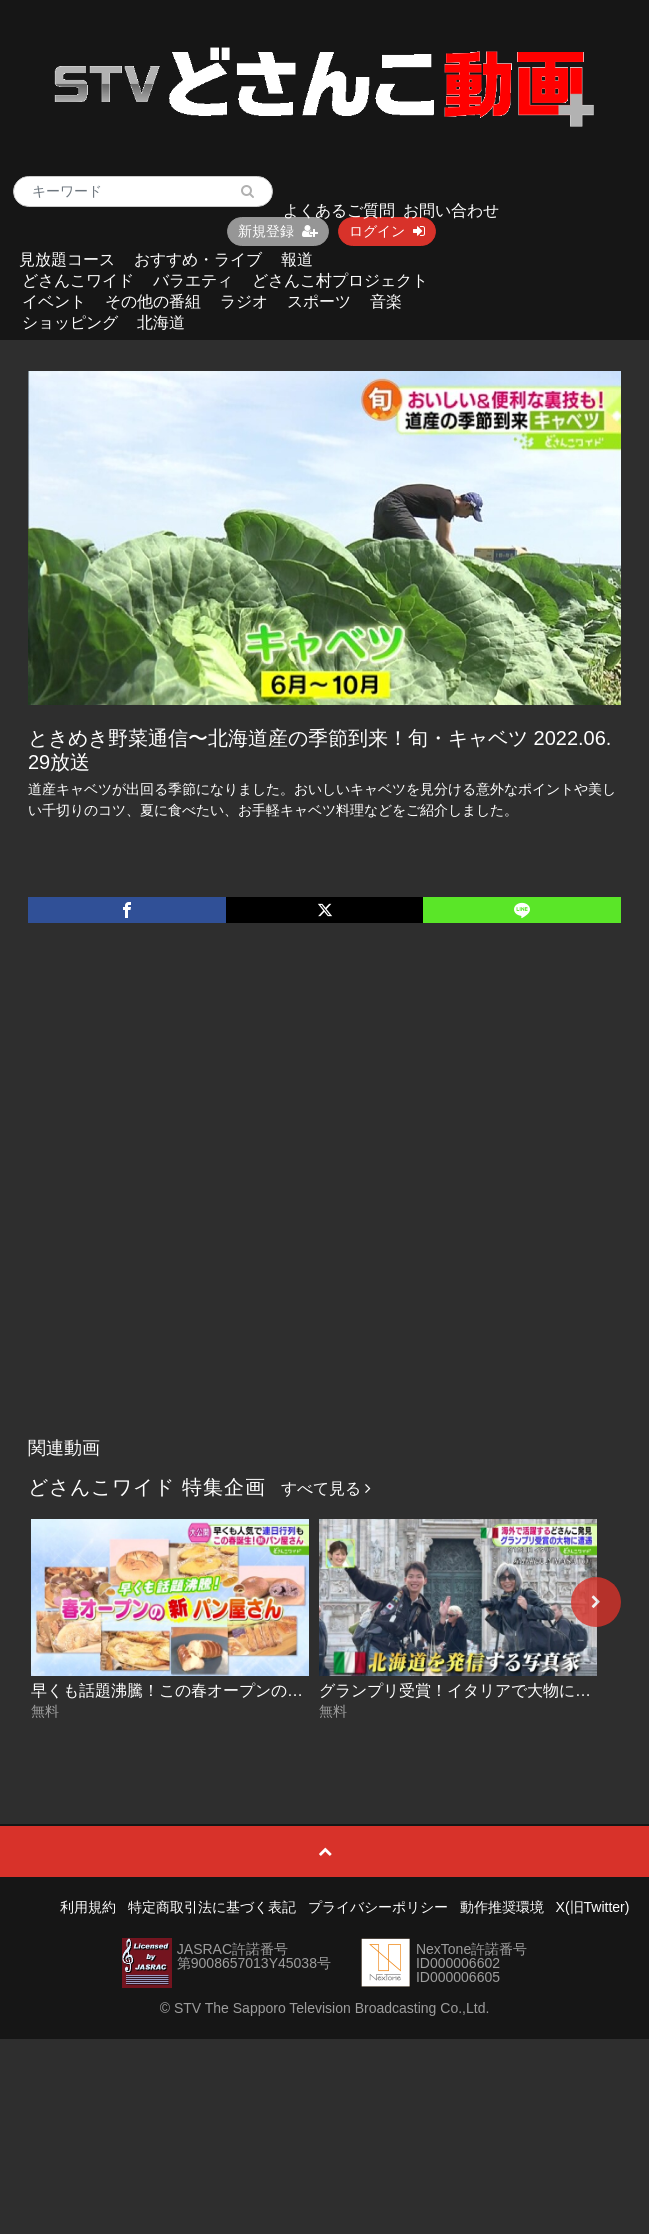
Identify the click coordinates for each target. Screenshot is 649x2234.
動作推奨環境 (502, 1907)
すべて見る (326, 1488)
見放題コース (67, 259)
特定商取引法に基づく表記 (212, 1907)
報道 (297, 259)
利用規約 (88, 1907)
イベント (54, 301)
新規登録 (278, 231)
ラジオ (244, 301)
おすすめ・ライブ (198, 259)
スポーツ (319, 301)
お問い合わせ (451, 210)
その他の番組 (153, 301)
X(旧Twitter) (593, 1907)
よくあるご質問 (339, 210)
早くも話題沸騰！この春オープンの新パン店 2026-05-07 (234, 1690)
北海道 (161, 322)
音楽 (386, 301)
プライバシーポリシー (378, 1907)
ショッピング (70, 322)
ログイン (387, 231)
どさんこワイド (78, 280)
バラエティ (193, 280)
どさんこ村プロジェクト (340, 280)
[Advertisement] (217, 1200)
